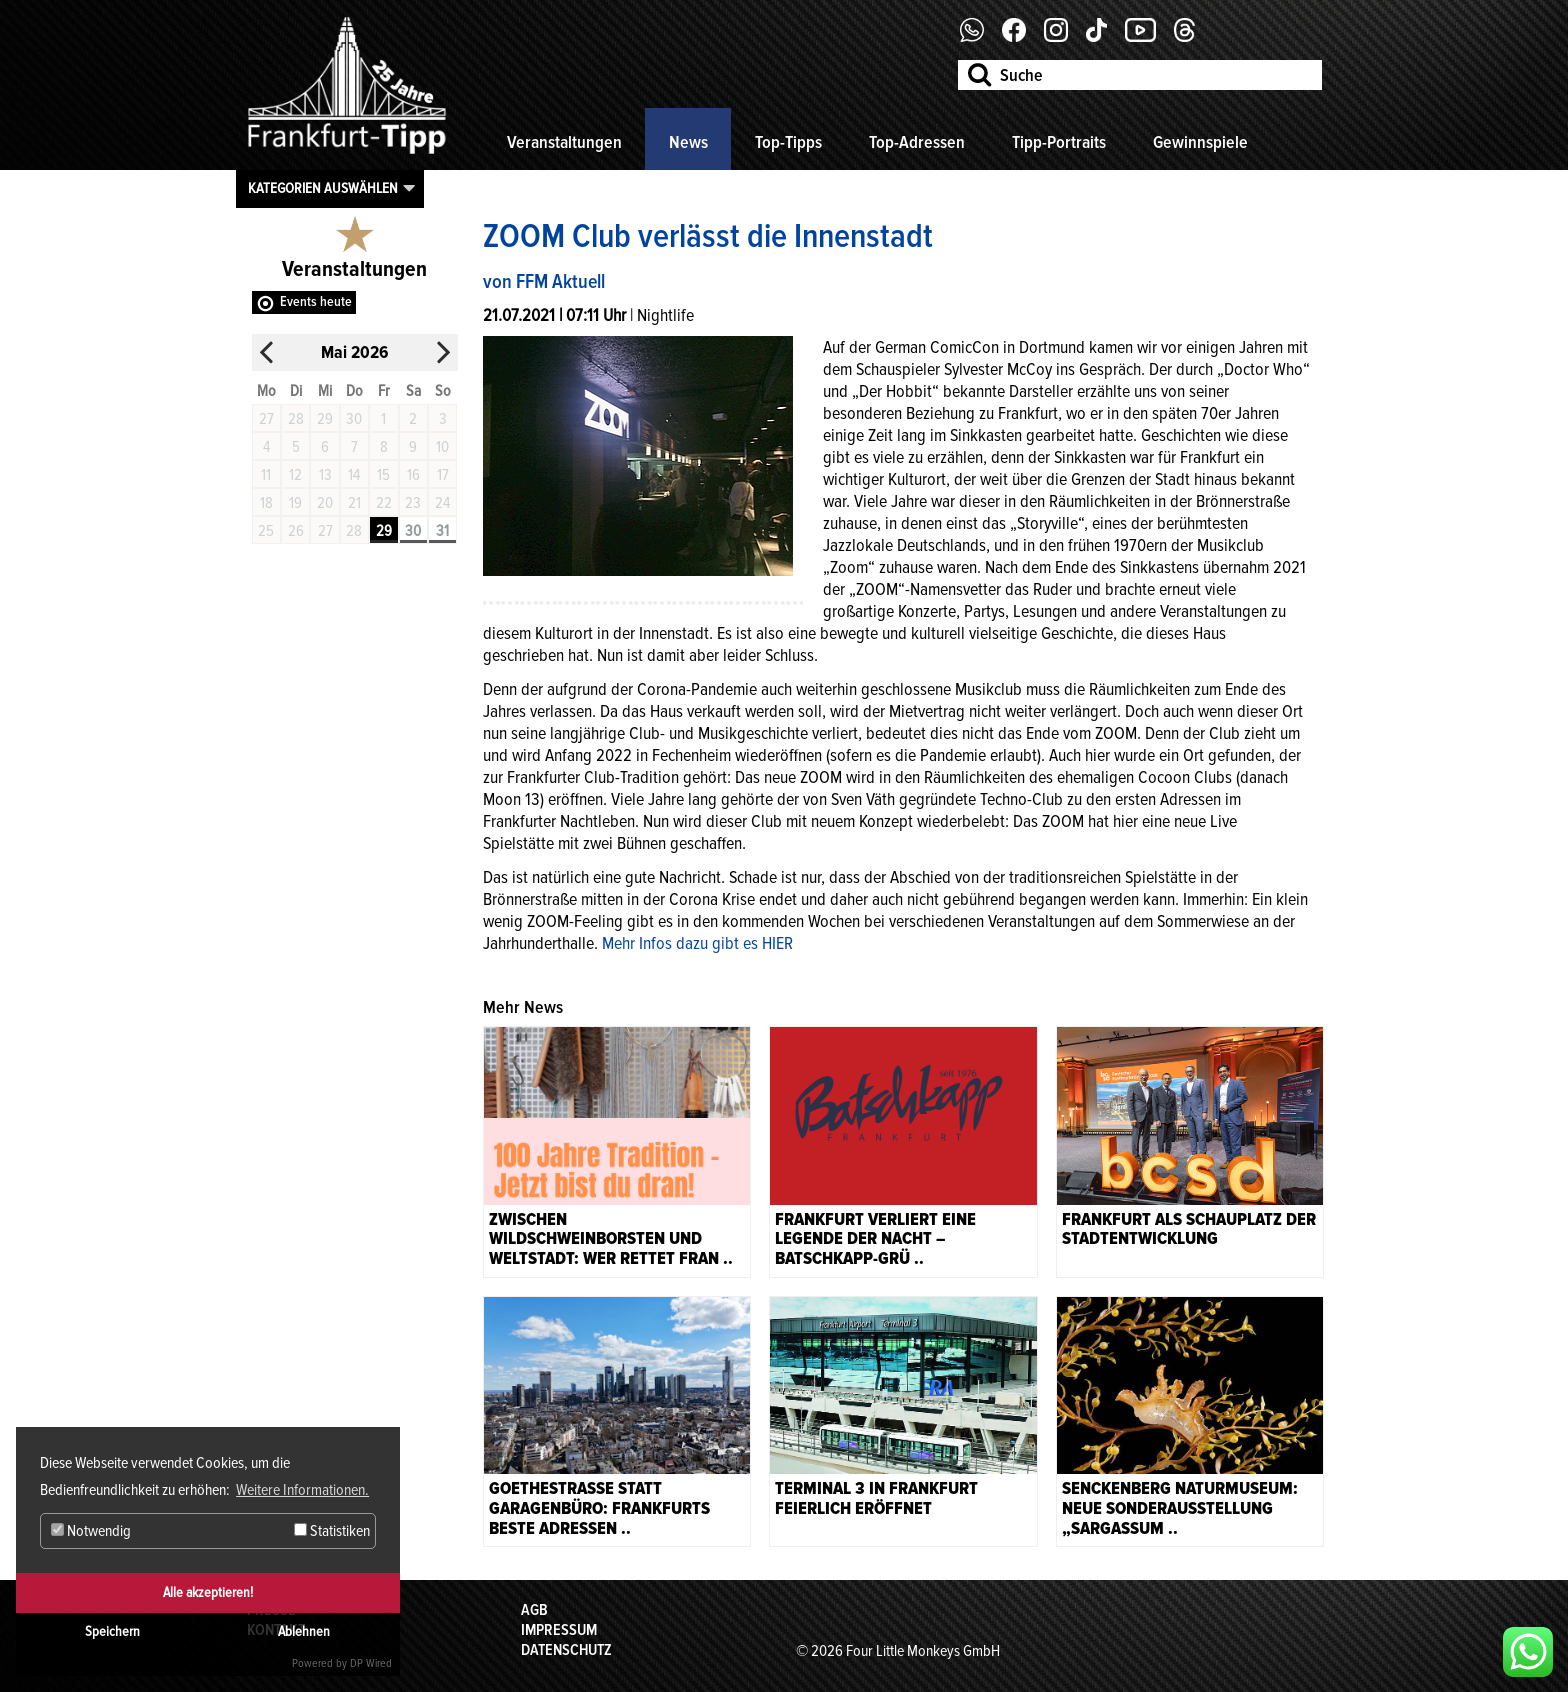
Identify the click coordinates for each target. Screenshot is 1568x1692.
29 (384, 531)
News (688, 142)
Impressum (559, 1630)
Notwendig (91, 1531)
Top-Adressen (917, 142)
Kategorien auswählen (323, 188)
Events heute (316, 301)
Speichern (112, 1631)
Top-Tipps (788, 142)
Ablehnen (304, 1631)
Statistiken (332, 1531)
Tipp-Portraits (1059, 142)
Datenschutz (566, 1650)
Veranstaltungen (564, 142)
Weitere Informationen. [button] (302, 1490)
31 (442, 531)
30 (413, 531)
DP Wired (371, 1663)
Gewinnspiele (1200, 142)
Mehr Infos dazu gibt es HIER (697, 943)
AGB (534, 1610)
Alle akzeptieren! (208, 1592)
